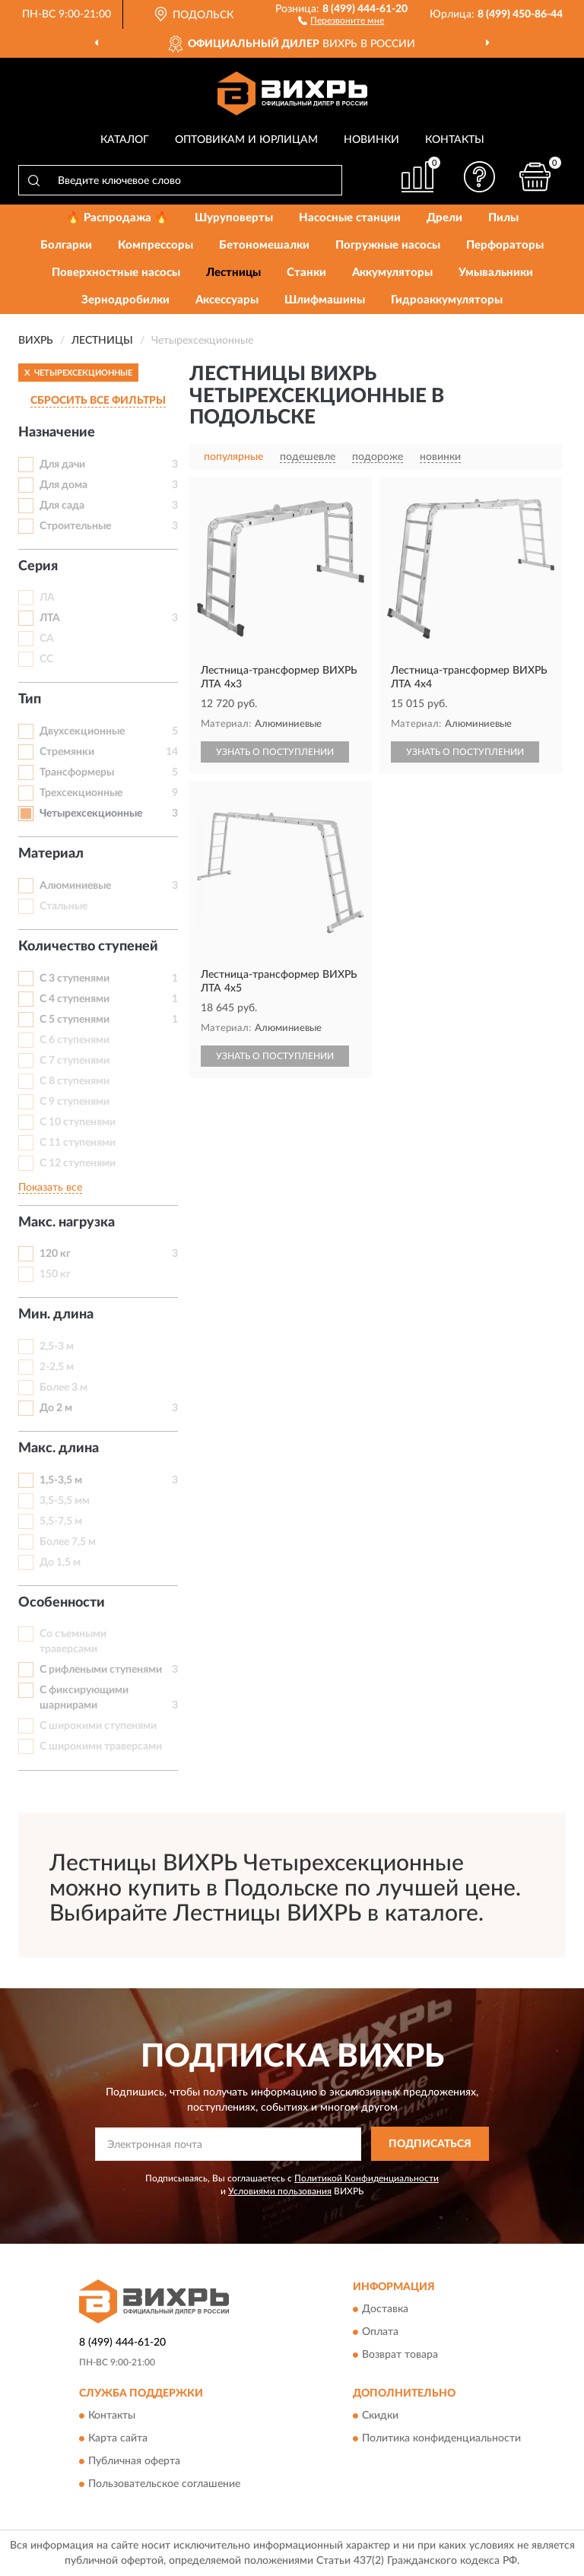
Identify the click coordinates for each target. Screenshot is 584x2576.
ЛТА (50, 618)
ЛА (47, 597)
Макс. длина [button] (58, 1448)
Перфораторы (505, 245)
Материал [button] (51, 854)
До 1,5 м (60, 1562)
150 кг (55, 1274)
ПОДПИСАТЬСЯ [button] (430, 2144)
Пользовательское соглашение (164, 2484)
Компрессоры (155, 245)
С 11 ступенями (78, 1142)
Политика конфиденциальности (441, 2438)
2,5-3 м (57, 1346)
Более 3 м (63, 1387)
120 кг (55, 1253)
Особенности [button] (61, 1603)
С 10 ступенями (78, 1122)
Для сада (62, 505)
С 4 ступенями (75, 999)
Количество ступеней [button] (88, 946)
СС (46, 659)
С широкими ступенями (98, 1726)
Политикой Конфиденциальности (366, 2178)
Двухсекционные (82, 731)
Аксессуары (227, 300)
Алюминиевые (75, 885)
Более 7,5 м (68, 1542)
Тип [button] (29, 699)
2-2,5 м (57, 1367)
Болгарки (66, 245)
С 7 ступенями (75, 1060)
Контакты (454, 140)
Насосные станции (350, 218)
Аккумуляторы (392, 272)
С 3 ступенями (75, 978)
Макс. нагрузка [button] (66, 1222)
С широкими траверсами (101, 1746)
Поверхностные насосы (116, 272)
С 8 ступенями (75, 1081)
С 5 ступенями (75, 1019)
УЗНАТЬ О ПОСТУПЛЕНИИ (275, 752)
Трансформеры (77, 772)
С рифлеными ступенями (101, 1669)
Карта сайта (118, 2438)
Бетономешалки (264, 245)
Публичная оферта (134, 2461)
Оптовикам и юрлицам (246, 140)
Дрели (444, 218)
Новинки (371, 140)
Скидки (380, 2415)
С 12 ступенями (78, 1163)
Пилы (503, 218)
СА (47, 638)
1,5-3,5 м (61, 1480)
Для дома (63, 485)
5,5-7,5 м (61, 1521)
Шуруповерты (234, 218)
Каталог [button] (124, 140)
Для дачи (62, 464)
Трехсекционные (81, 793)
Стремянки (67, 752)
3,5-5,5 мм (65, 1501)
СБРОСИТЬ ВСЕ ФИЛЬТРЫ (98, 400)
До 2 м (56, 1408)
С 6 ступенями (75, 1040)
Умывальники (496, 272)
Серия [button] (38, 566)
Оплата (380, 2332)
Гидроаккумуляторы (447, 300)
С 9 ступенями (75, 1101)
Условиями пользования (280, 2191)
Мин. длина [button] (56, 1314)
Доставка (385, 2309)
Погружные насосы (387, 245)
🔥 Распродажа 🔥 (117, 218)
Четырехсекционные (91, 813)
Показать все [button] (50, 1187)
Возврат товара (400, 2354)
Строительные (75, 526)
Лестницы (233, 272)
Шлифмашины (324, 300)
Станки (306, 272)
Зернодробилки (125, 300)
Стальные (63, 906)
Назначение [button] (56, 432)
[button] (341, 19)
